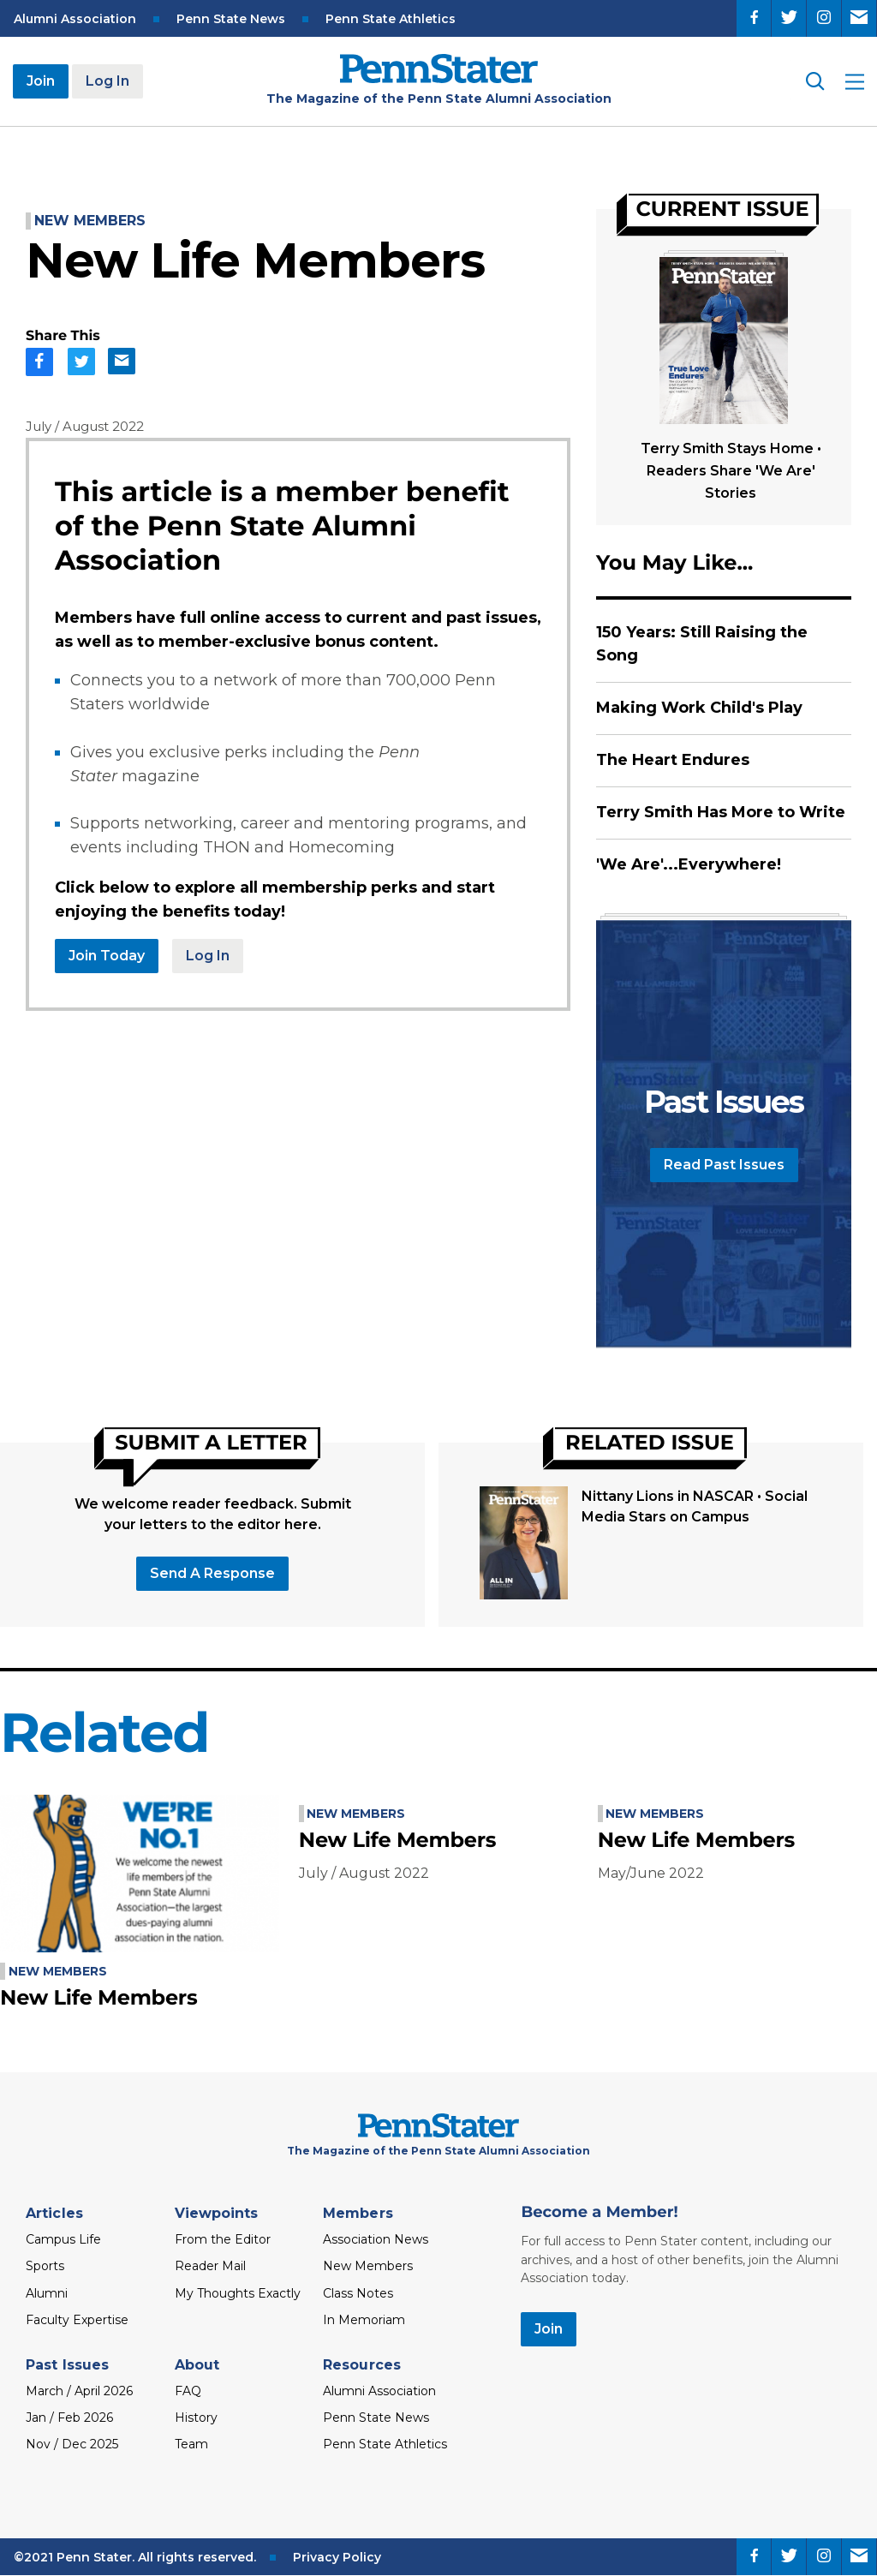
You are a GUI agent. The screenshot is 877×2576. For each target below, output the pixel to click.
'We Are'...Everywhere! (688, 864)
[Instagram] (824, 18)
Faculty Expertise (77, 2320)
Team (191, 2444)
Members (358, 2213)
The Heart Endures (672, 759)
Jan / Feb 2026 (69, 2417)
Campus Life (63, 2239)
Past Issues (67, 2365)
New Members (90, 220)
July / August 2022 (85, 426)
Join (41, 81)
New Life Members (98, 1998)
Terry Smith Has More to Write (720, 812)
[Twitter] (789, 18)
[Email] (859, 18)
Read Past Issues (724, 1165)
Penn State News (230, 19)
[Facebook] (754, 18)
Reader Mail (210, 2266)
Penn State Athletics (390, 19)
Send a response (212, 1573)
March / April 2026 (79, 2391)
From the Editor (223, 2239)
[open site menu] (854, 82)
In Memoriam (364, 2320)
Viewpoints (217, 2213)
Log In (107, 81)
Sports (45, 2266)
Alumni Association (75, 19)
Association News (375, 2239)
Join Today (107, 955)
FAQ (188, 2391)
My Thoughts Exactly (238, 2293)
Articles (54, 2213)
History (196, 2417)
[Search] (814, 81)
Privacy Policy (337, 2557)
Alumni (47, 2293)
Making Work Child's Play (699, 707)
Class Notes (358, 2293)
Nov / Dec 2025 (72, 2444)
